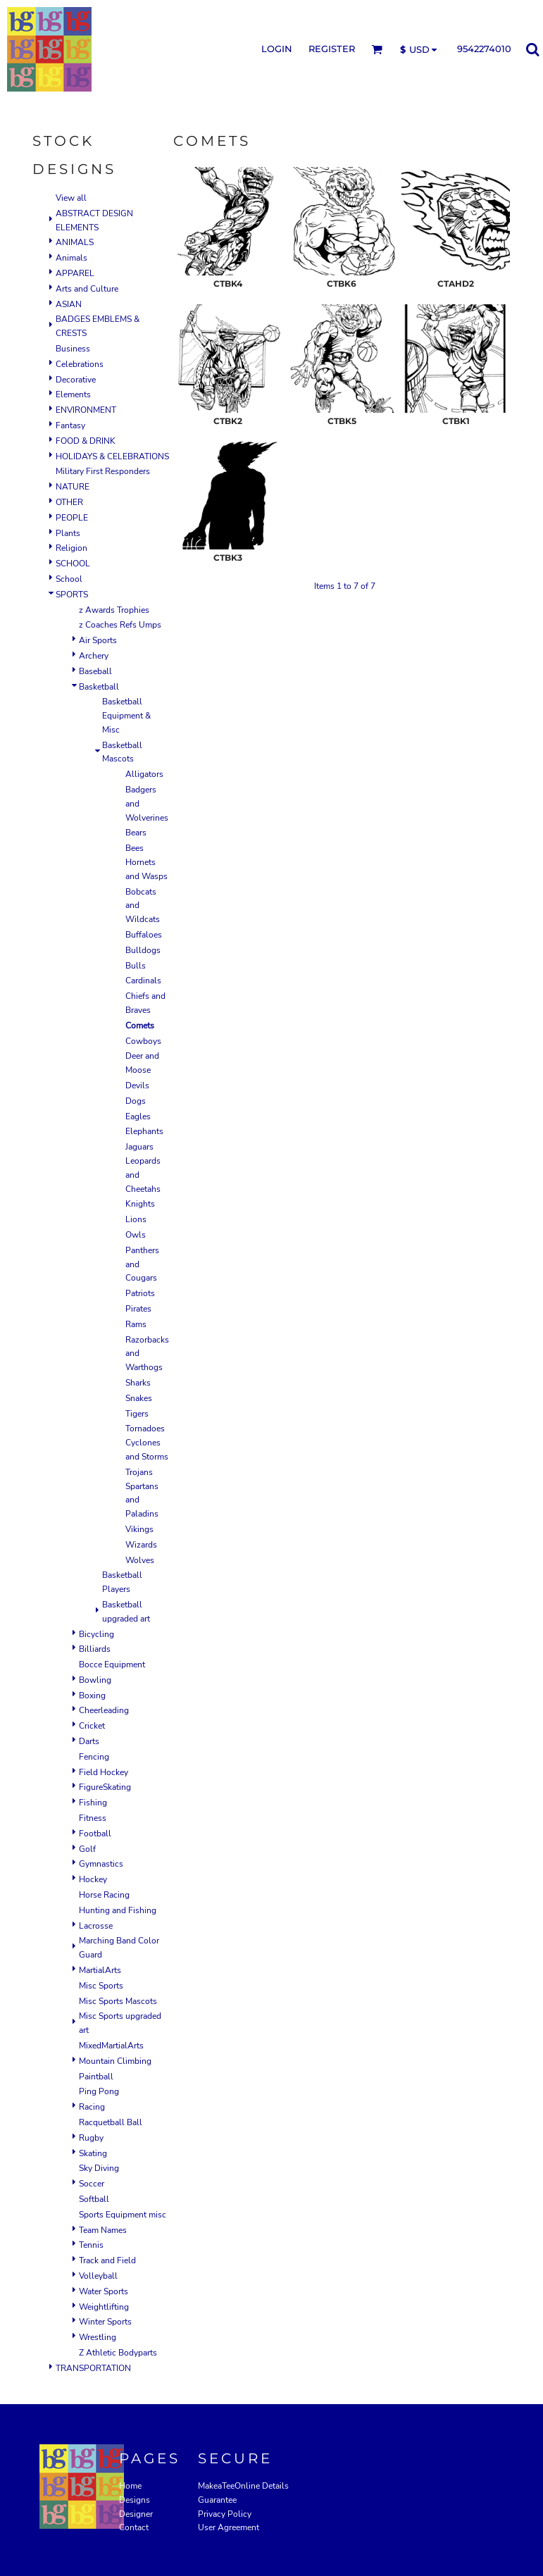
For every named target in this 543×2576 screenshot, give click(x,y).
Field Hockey (103, 1772)
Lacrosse (96, 1925)
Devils (137, 1085)
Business (73, 348)
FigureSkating (105, 1787)
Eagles (138, 1116)
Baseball (95, 671)
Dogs (135, 1101)
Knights (140, 1203)
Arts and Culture (87, 288)
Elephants (144, 1131)
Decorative (76, 379)
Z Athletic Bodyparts (118, 2352)
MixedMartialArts (111, 2045)
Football (95, 1833)
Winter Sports (105, 2321)
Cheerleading (104, 1710)
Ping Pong (99, 2091)
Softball (94, 2199)
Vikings (139, 1529)
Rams (135, 1324)
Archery (93, 655)
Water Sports (103, 2291)
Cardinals (143, 980)
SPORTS (72, 594)
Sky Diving (99, 2168)
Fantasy (70, 425)
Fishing (93, 1802)
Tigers (137, 1413)
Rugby (91, 2137)
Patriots (140, 1293)
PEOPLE (72, 517)
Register (331, 48)
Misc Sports (101, 1985)
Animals (71, 257)
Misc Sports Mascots (118, 2001)
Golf (87, 1849)
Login (276, 48)
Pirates (138, 1308)
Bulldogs (143, 950)
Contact (134, 2527)
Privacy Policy (224, 2514)
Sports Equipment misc (122, 2214)
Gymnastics (101, 1863)
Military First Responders (103, 471)
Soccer (91, 2183)
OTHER (69, 502)
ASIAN (69, 304)
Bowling (95, 1680)
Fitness (92, 1818)
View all (71, 198)
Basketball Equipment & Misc (126, 715)
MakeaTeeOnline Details (243, 2485)
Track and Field (107, 2260)
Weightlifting (104, 2307)
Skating (93, 2153)
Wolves (139, 1560)
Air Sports (98, 640)
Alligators (144, 774)
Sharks (138, 1382)
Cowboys (143, 1041)
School (69, 579)
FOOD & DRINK (86, 441)
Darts (89, 1741)
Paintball (96, 2076)
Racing (92, 2107)
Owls (135, 1234)
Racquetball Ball (110, 2122)
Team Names (103, 2230)
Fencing (94, 1756)
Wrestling (97, 2337)
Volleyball (98, 2276)
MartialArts (100, 1970)
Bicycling (96, 1634)
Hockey (93, 1879)
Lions (135, 1219)
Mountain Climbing (115, 2061)
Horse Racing (104, 1894)
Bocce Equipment (112, 1664)
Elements (73, 394)
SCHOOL (73, 563)
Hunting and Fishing (117, 1910)
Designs (134, 2500)
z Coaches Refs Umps (120, 624)
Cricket (92, 1725)
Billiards (95, 1649)
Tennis (91, 2245)
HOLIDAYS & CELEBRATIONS (112, 456)
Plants (68, 533)
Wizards (141, 1544)
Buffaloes (143, 934)
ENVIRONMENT (86, 410)
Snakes (138, 1398)
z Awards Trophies (114, 610)
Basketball (99, 686)
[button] (376, 49)
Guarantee (217, 2500)
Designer (136, 2514)
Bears (135, 832)
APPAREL (75, 273)
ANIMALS (75, 242)
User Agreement (228, 2527)
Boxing (92, 1695)
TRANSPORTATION (93, 2368)
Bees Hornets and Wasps (146, 862)
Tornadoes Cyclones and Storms (146, 1442)
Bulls (135, 965)
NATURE (72, 486)
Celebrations (80, 364)
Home (130, 2485)
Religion (71, 548)
